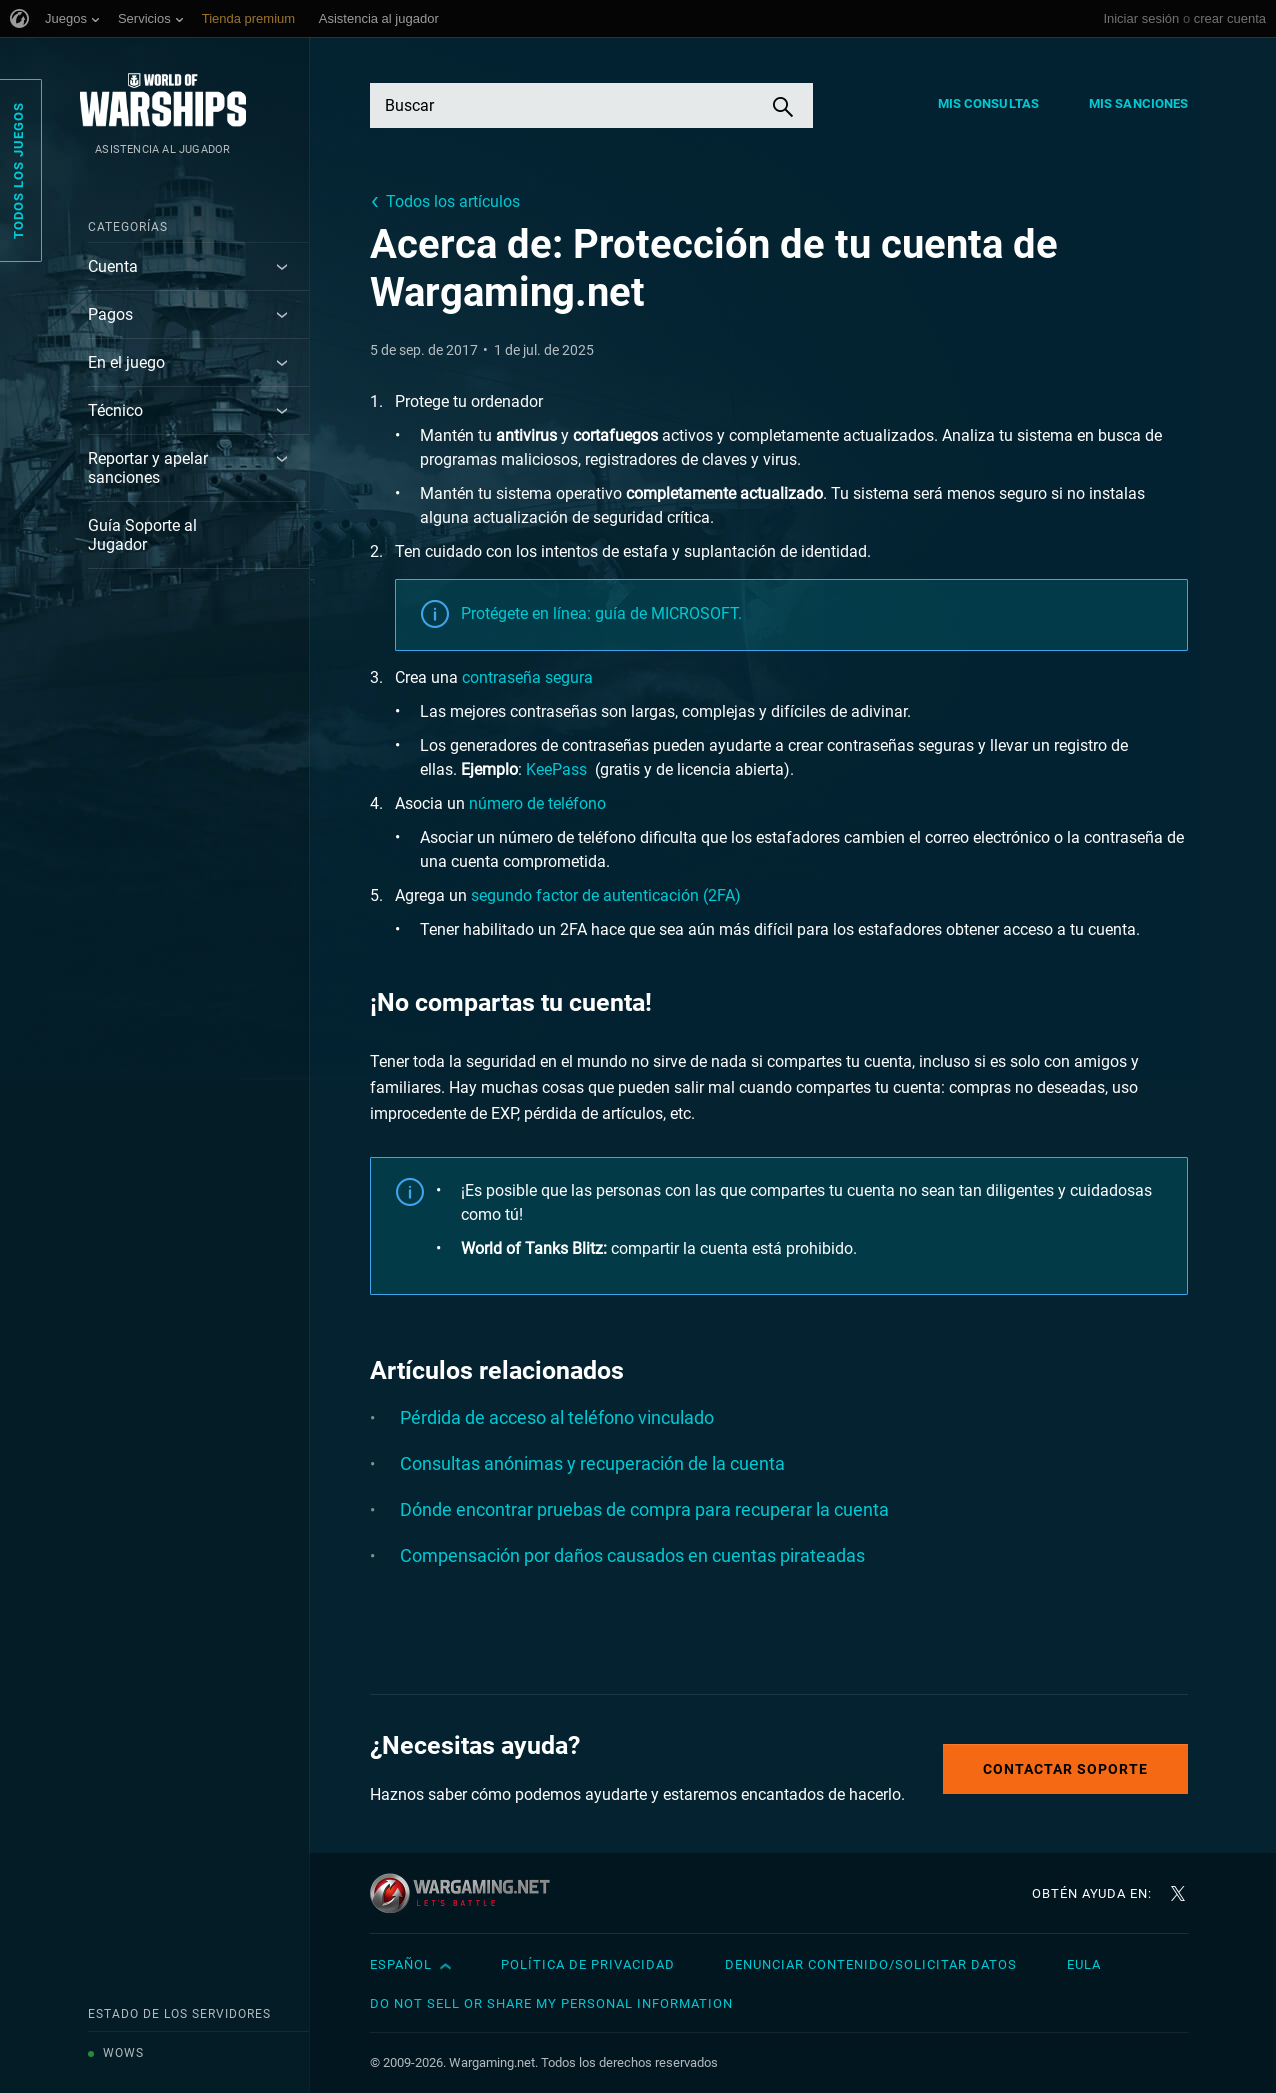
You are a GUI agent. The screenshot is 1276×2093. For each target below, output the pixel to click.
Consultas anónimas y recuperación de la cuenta (592, 1463)
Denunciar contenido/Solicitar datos (871, 1964)
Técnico (115, 410)
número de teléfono (537, 803)
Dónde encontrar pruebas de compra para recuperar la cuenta (644, 1509)
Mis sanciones (1138, 103)
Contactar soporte (1065, 1769)
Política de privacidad (588, 1964)
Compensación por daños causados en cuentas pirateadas (632, 1555)
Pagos (110, 314)
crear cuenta (1230, 18)
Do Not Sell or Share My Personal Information (551, 2003)
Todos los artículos (453, 201)
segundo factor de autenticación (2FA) (606, 895)
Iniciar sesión (1141, 18)
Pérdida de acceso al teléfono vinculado (557, 1417)
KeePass (558, 769)
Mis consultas (988, 103)
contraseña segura (527, 677)
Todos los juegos (18, 170)
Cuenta (113, 266)
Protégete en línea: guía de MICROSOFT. (601, 613)
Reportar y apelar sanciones (148, 468)
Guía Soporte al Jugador (142, 535)
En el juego (126, 362)
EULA (1084, 1964)
